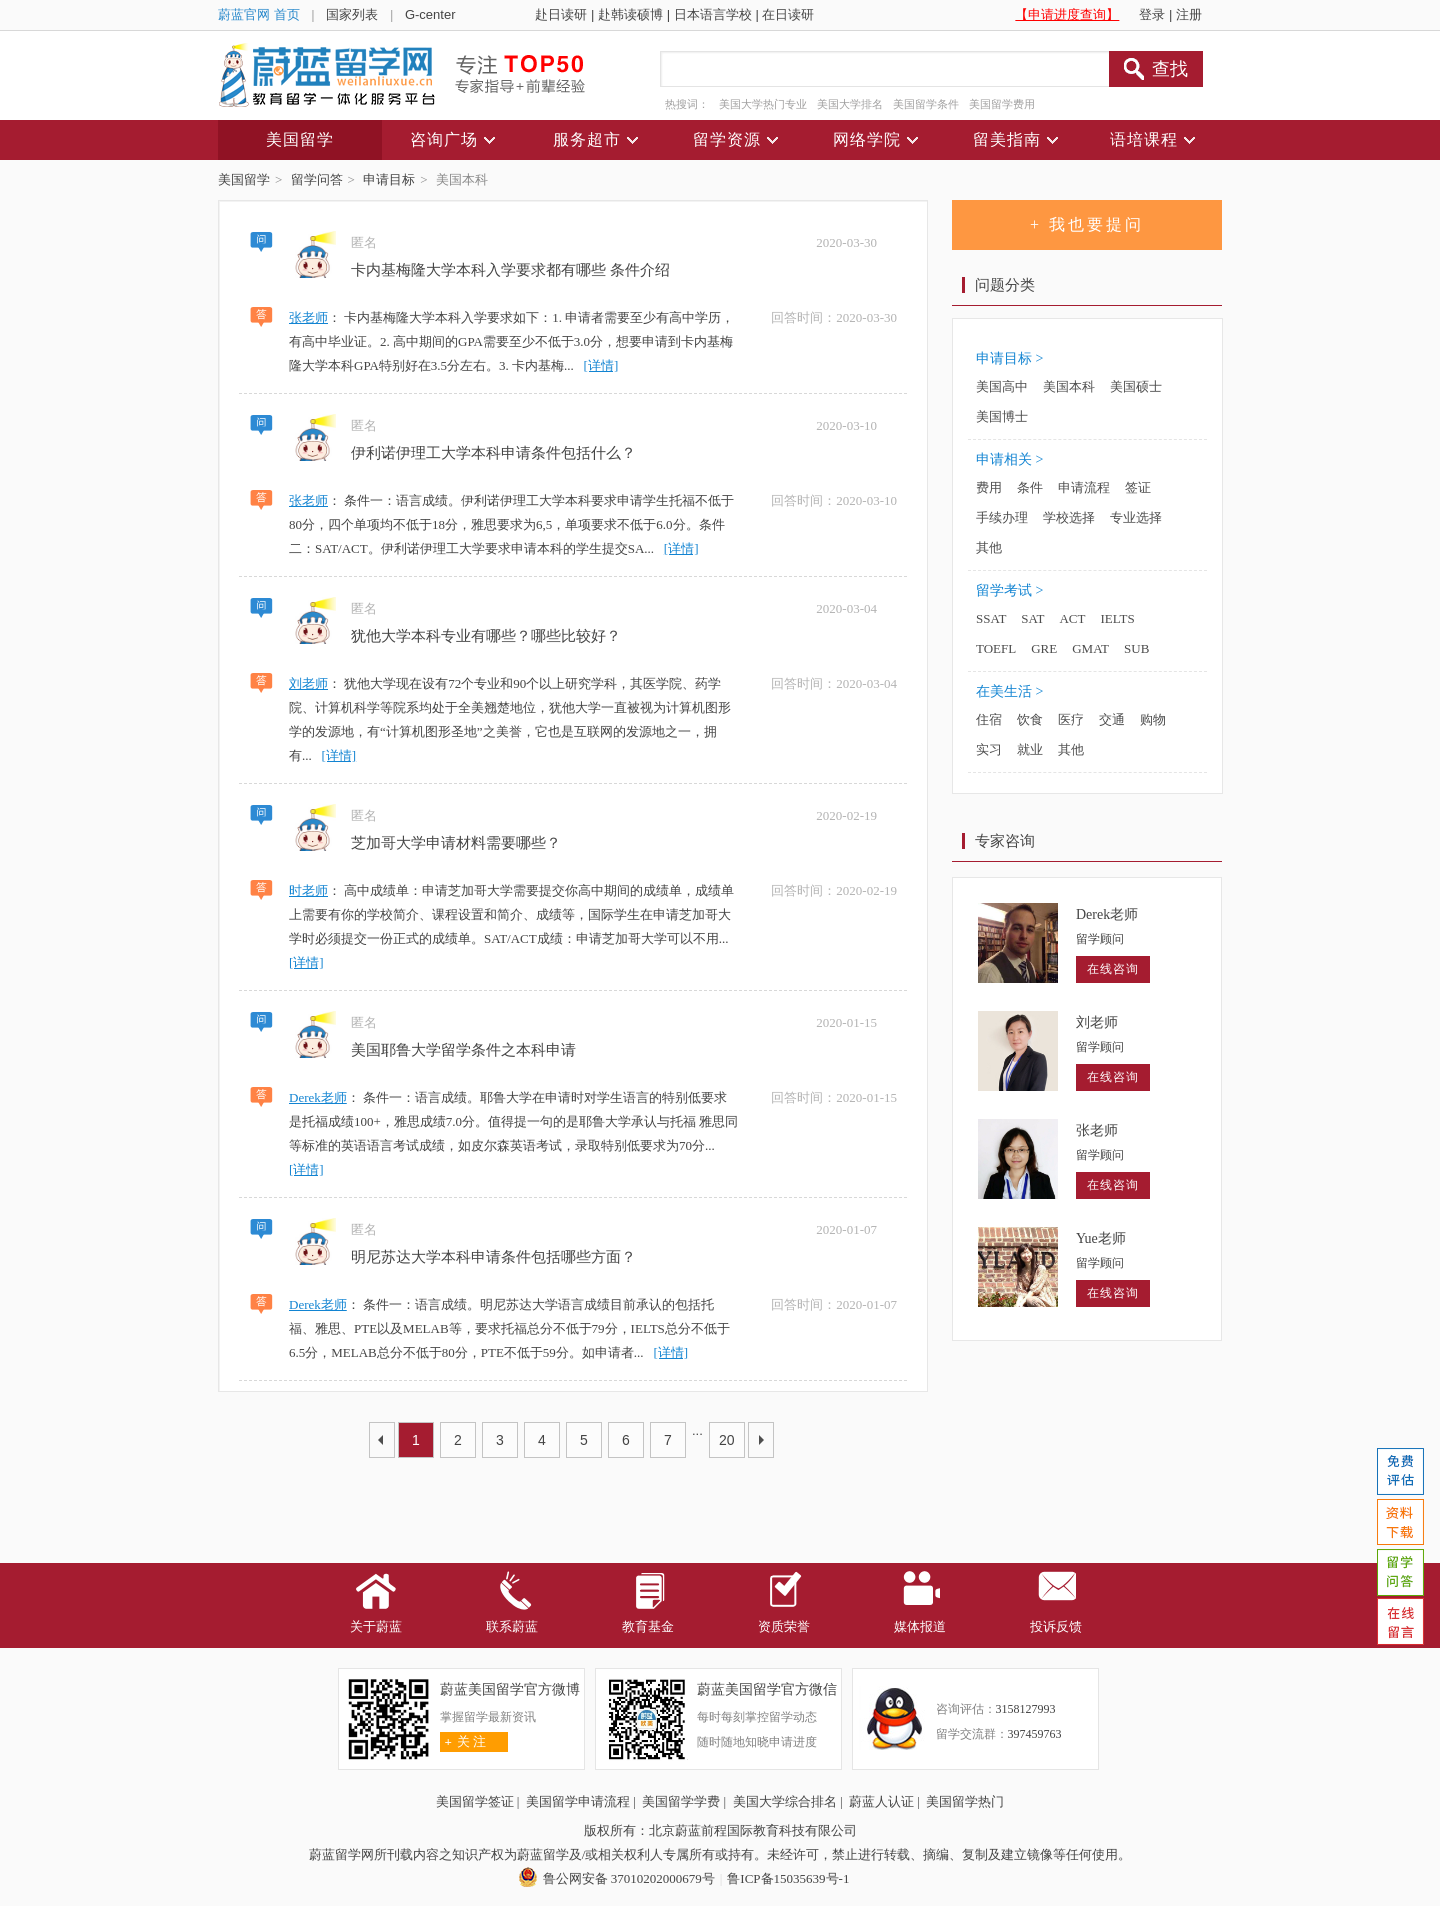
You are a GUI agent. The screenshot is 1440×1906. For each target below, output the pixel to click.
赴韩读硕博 (630, 14)
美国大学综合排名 (785, 1801)
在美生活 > (1009, 691)
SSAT (991, 618)
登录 (1152, 14)
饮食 (1030, 719)
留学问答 (317, 179)
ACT (1072, 618)
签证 (1138, 487)
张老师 (308, 317)
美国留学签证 (475, 1801)
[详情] (601, 365)
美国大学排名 (850, 104)
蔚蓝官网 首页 (259, 14)
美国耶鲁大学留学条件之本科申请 (463, 1050)
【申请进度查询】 (1067, 14)
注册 (1189, 14)
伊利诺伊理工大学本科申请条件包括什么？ (493, 453)
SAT (1032, 618)
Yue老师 (1101, 1238)
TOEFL (996, 648)
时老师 (308, 890)
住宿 (989, 719)
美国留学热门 (965, 1801)
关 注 (463, 1741)
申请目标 (389, 179)
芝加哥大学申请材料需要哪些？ (456, 843)
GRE (1044, 648)
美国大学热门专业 (763, 104)
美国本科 (1069, 386)
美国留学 (244, 179)
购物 (1153, 719)
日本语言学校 (713, 14)
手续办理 (1002, 517)
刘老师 (308, 683)
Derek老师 (318, 1097)
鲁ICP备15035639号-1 (788, 1878)
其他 (989, 547)
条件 (1030, 487)
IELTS (1117, 618)
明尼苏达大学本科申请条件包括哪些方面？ (493, 1257)
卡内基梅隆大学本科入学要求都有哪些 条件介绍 (510, 270)
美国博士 (1002, 416)
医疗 (1071, 719)
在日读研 (788, 14)
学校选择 (1069, 517)
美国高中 (1002, 386)
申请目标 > (1009, 358)
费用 (989, 487)
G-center (430, 14)
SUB (1136, 648)
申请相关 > (1009, 459)
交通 (1112, 719)
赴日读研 (561, 14)
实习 (989, 749)
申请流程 (1084, 487)
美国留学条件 (926, 104)
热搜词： (687, 104)
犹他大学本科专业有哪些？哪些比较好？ (486, 636)
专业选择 (1136, 517)
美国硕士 (1136, 386)
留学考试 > (1009, 590)
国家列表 (352, 14)
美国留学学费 (681, 1801)
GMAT (1090, 648)
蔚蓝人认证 (881, 1801)
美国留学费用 (1002, 104)
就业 (1030, 749)
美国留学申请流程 (578, 1801)
